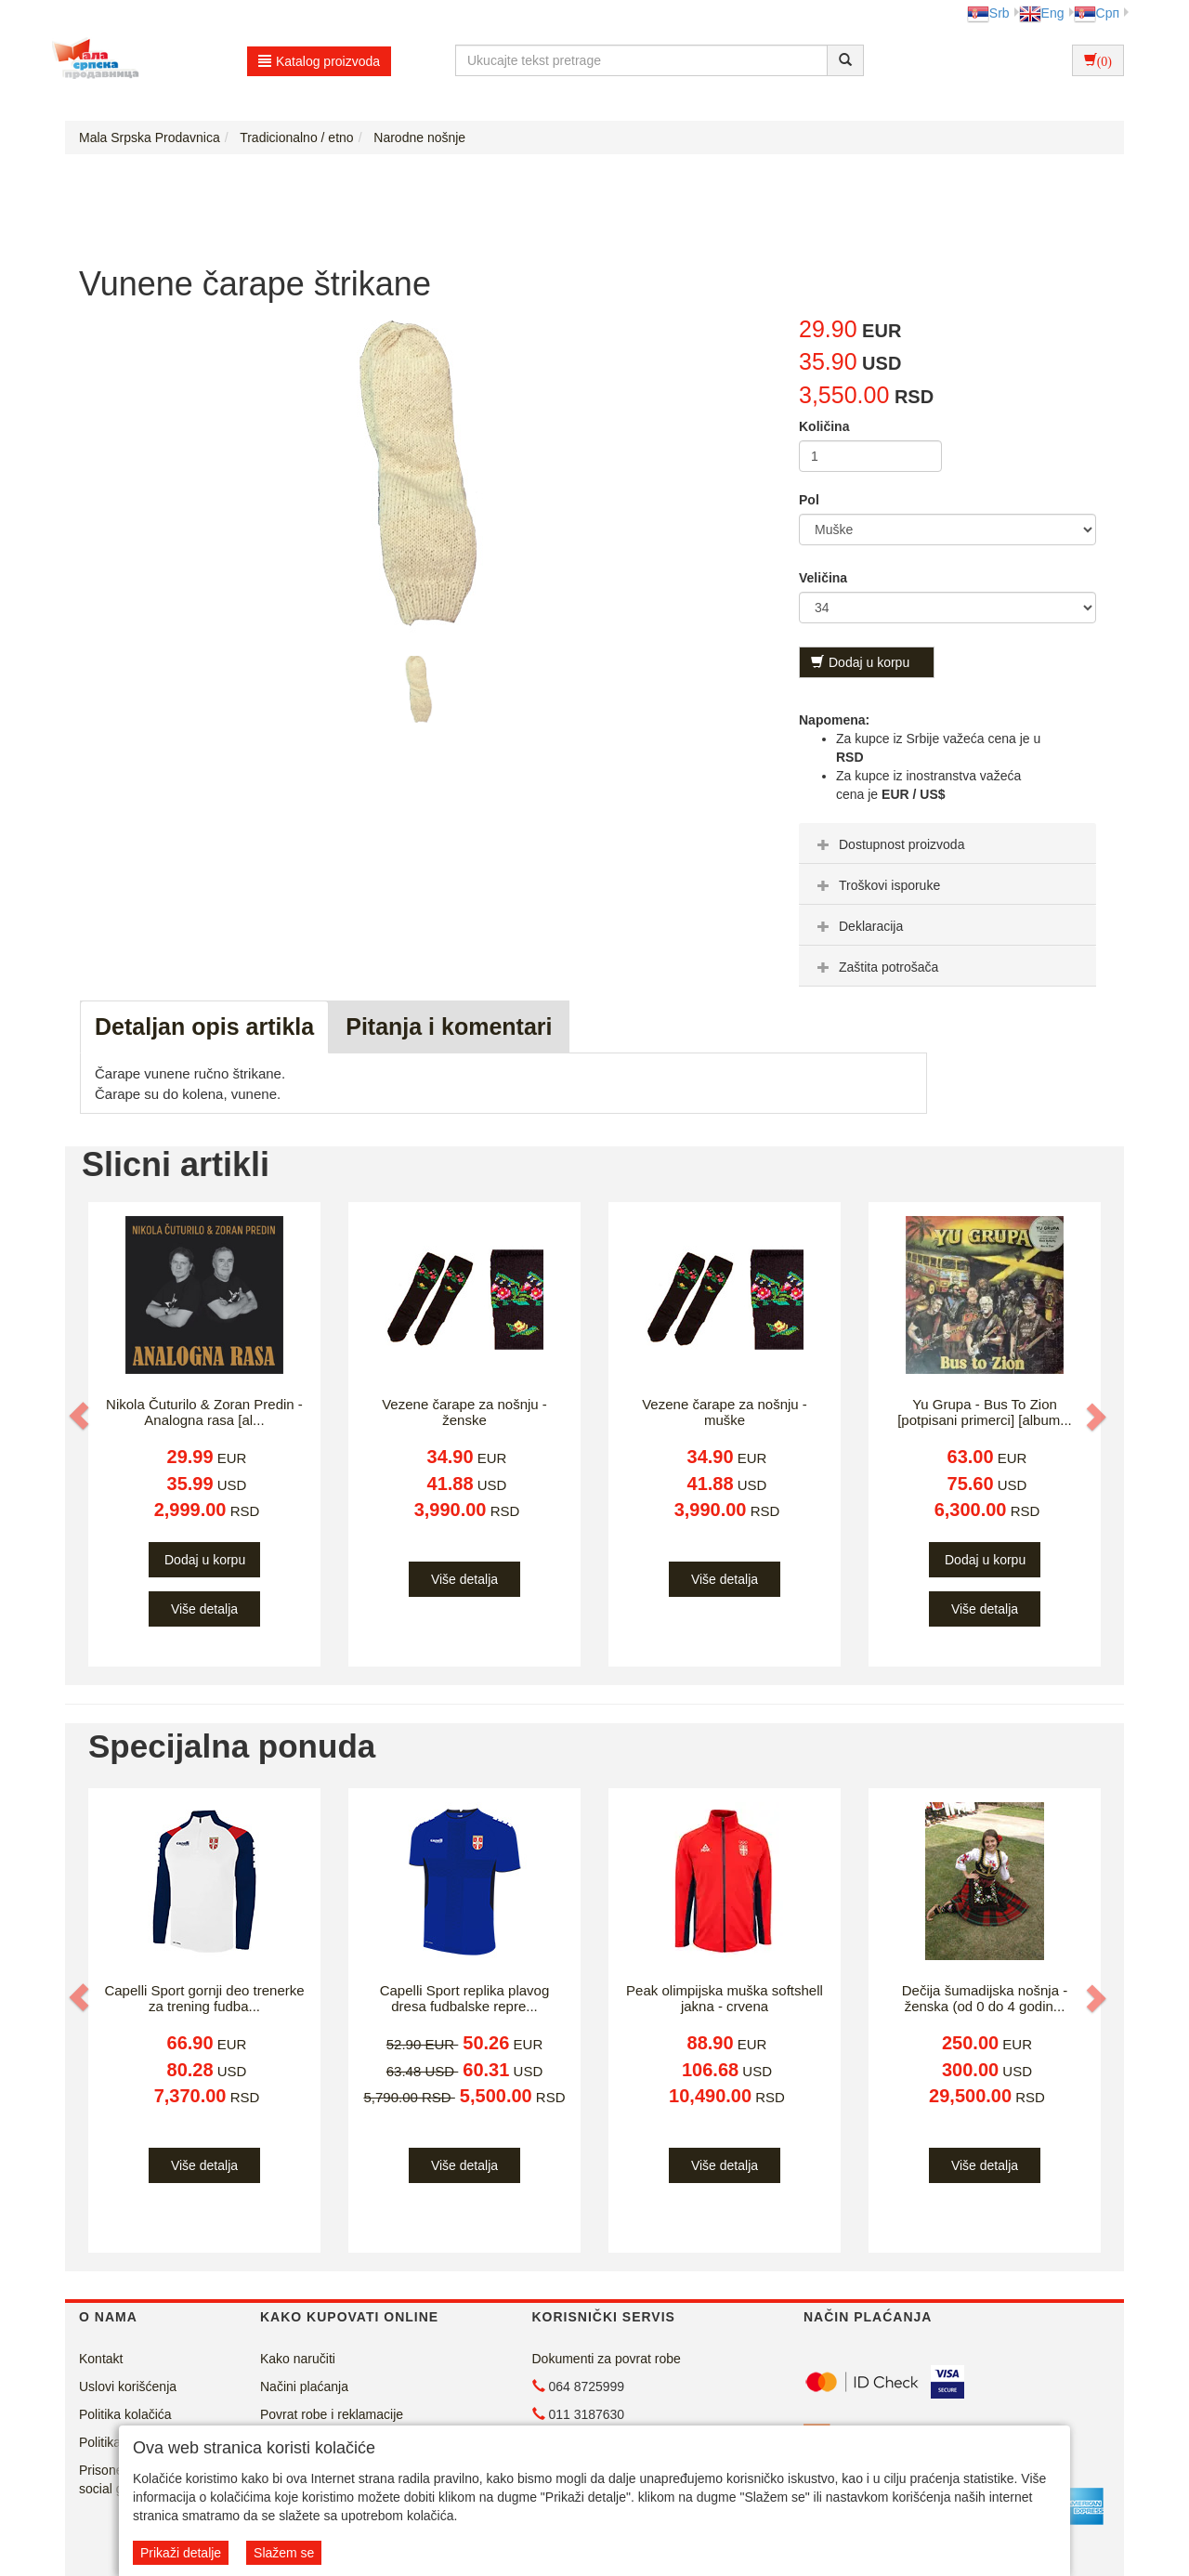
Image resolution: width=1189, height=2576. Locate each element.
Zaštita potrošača (875, 967)
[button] (81, 1415)
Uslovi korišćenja (127, 2386)
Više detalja (204, 1609)
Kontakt (101, 2358)
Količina (824, 426)
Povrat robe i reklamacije (331, 2414)
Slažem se (284, 2552)
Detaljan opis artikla (204, 1026)
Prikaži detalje (180, 2552)
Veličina (823, 577)
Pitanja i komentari (449, 1026)
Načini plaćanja (304, 2386)
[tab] (947, 843)
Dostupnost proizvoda (888, 844)
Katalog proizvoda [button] (319, 61)
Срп (1096, 13)
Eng (1042, 13)
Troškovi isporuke (876, 885)
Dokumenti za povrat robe (606, 2358)
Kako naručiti (297, 2358)
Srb (988, 13)
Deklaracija (858, 926)
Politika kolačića (125, 2414)
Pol (809, 499)
